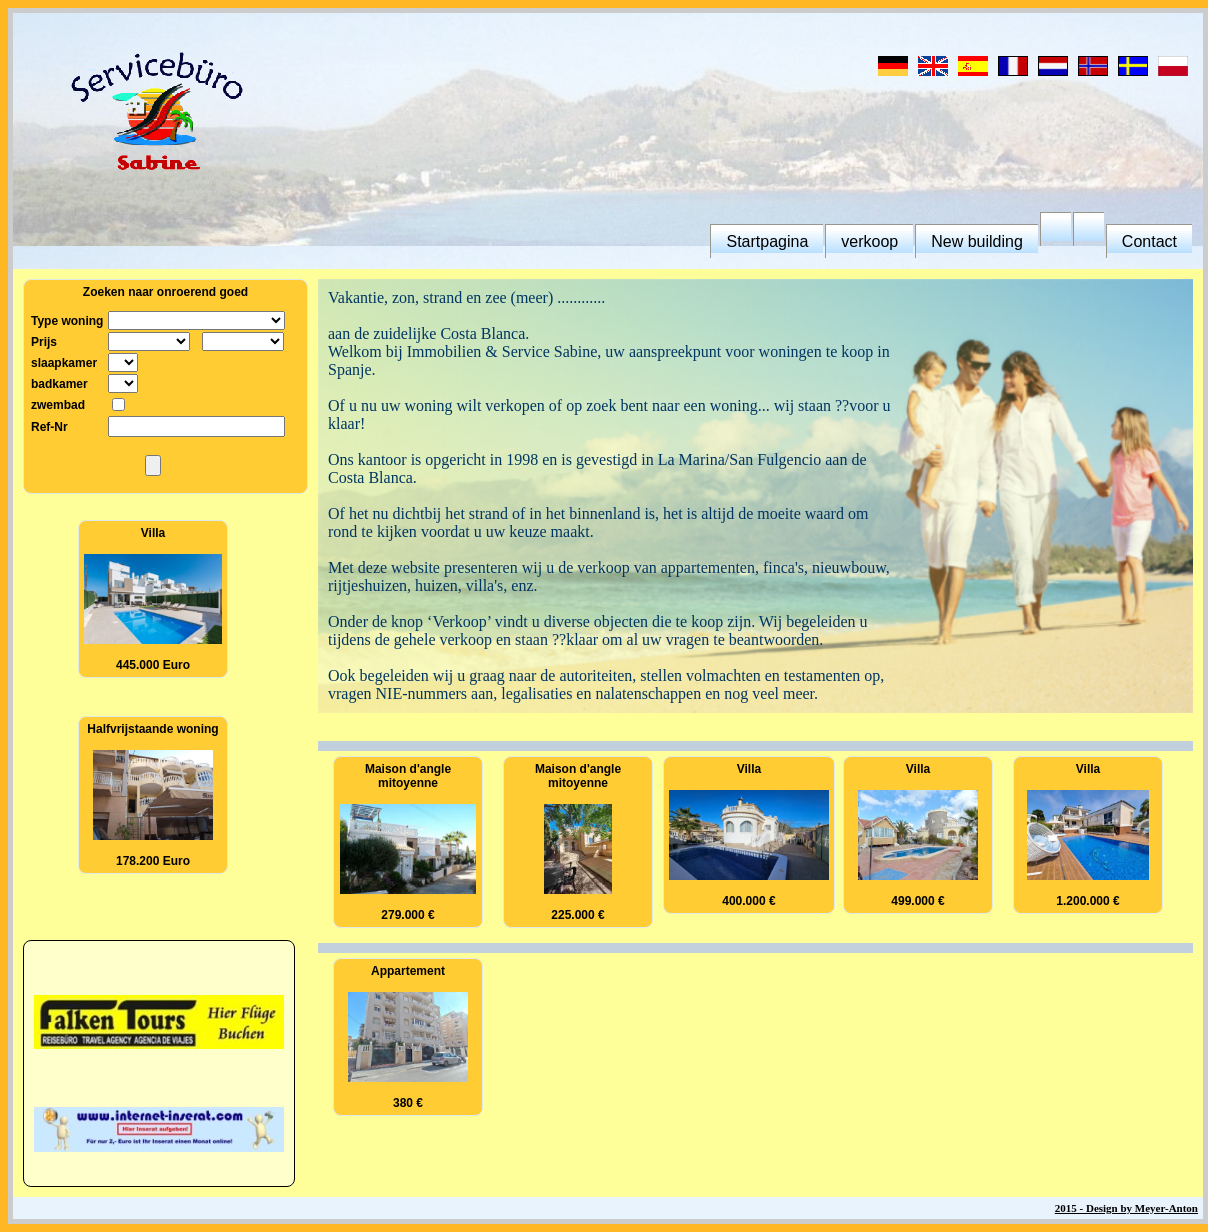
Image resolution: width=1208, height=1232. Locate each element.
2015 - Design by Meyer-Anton (1126, 1208)
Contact (1149, 241)
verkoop (869, 241)
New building (977, 241)
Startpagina (767, 241)
